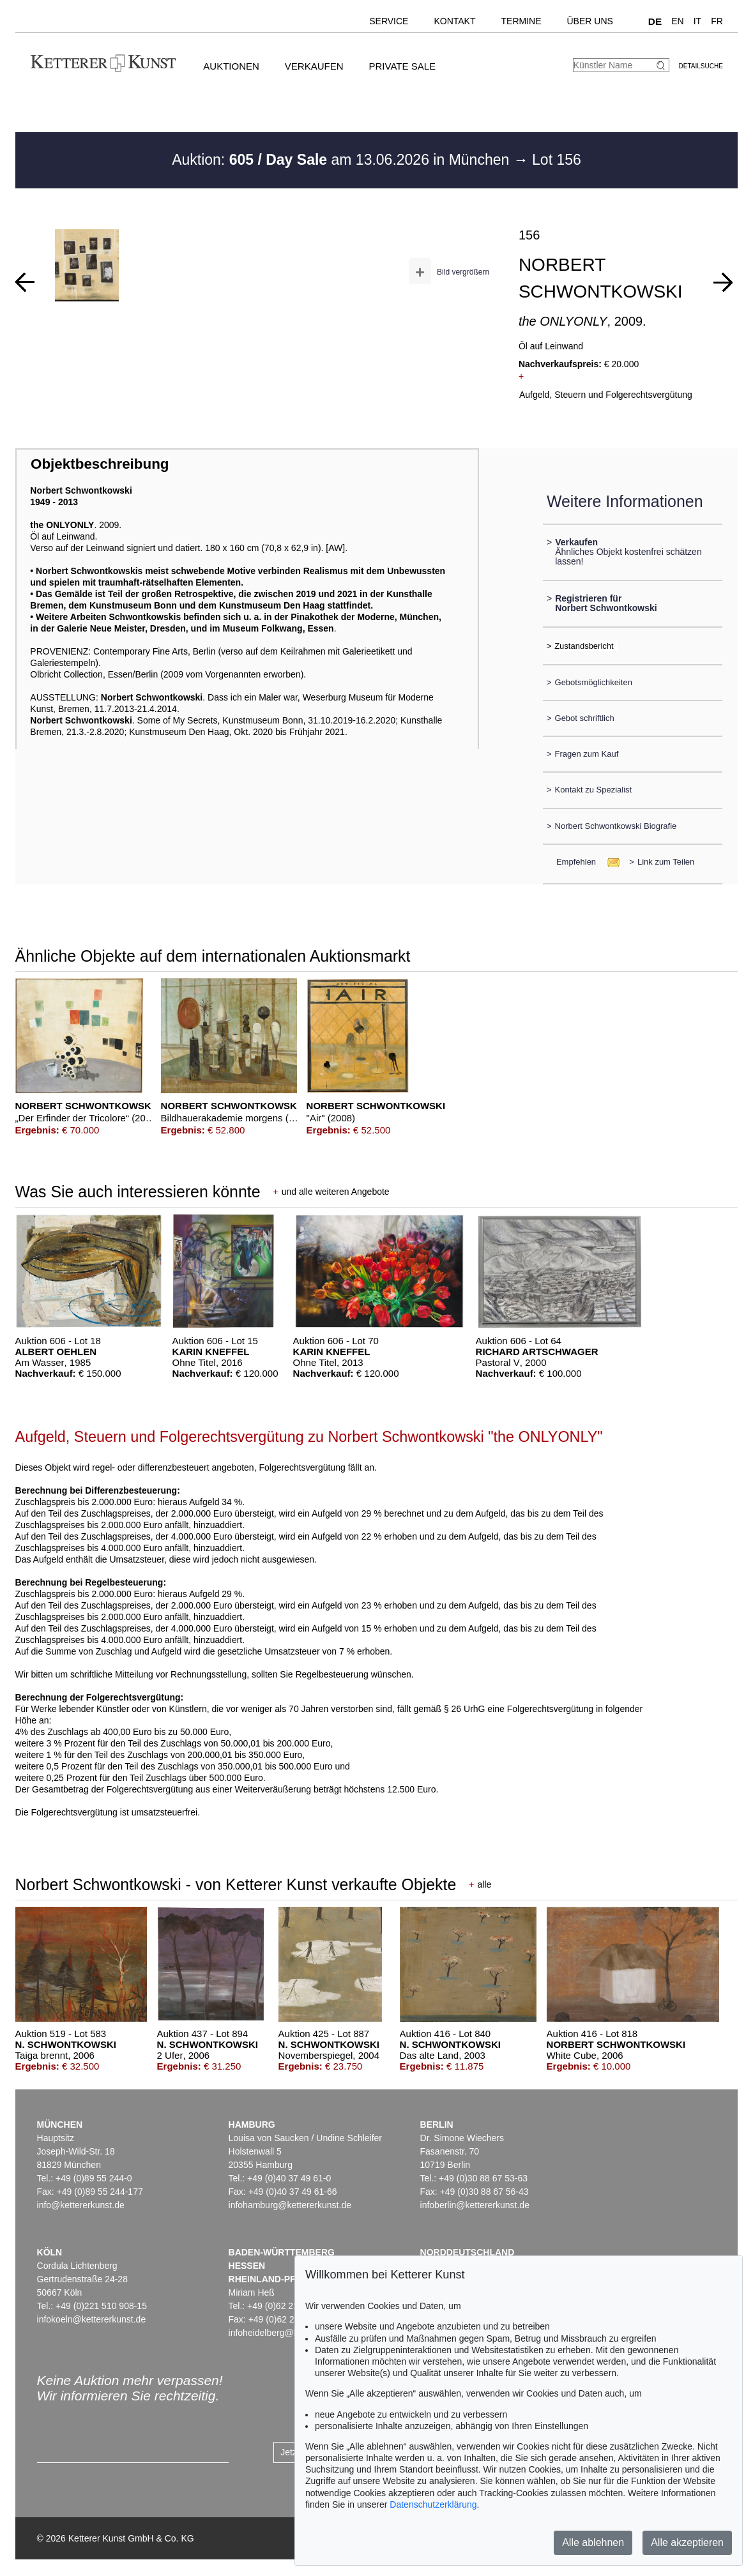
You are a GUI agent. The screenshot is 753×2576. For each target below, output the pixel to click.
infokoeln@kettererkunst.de (91, 2319)
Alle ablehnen (593, 2542)
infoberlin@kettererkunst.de (474, 2205)
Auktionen (231, 66)
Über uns (590, 21)
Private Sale (402, 66)
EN (677, 21)
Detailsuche (701, 66)
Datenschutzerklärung (433, 2504)
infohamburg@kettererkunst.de (290, 2205)
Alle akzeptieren (687, 2542)
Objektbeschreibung (100, 464)
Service (388, 21)
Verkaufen (314, 66)
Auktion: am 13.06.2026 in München (342, 159)
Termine (521, 21)
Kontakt (454, 21)
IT (697, 21)
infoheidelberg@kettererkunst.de (293, 2333)
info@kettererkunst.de (81, 2205)
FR (717, 21)
